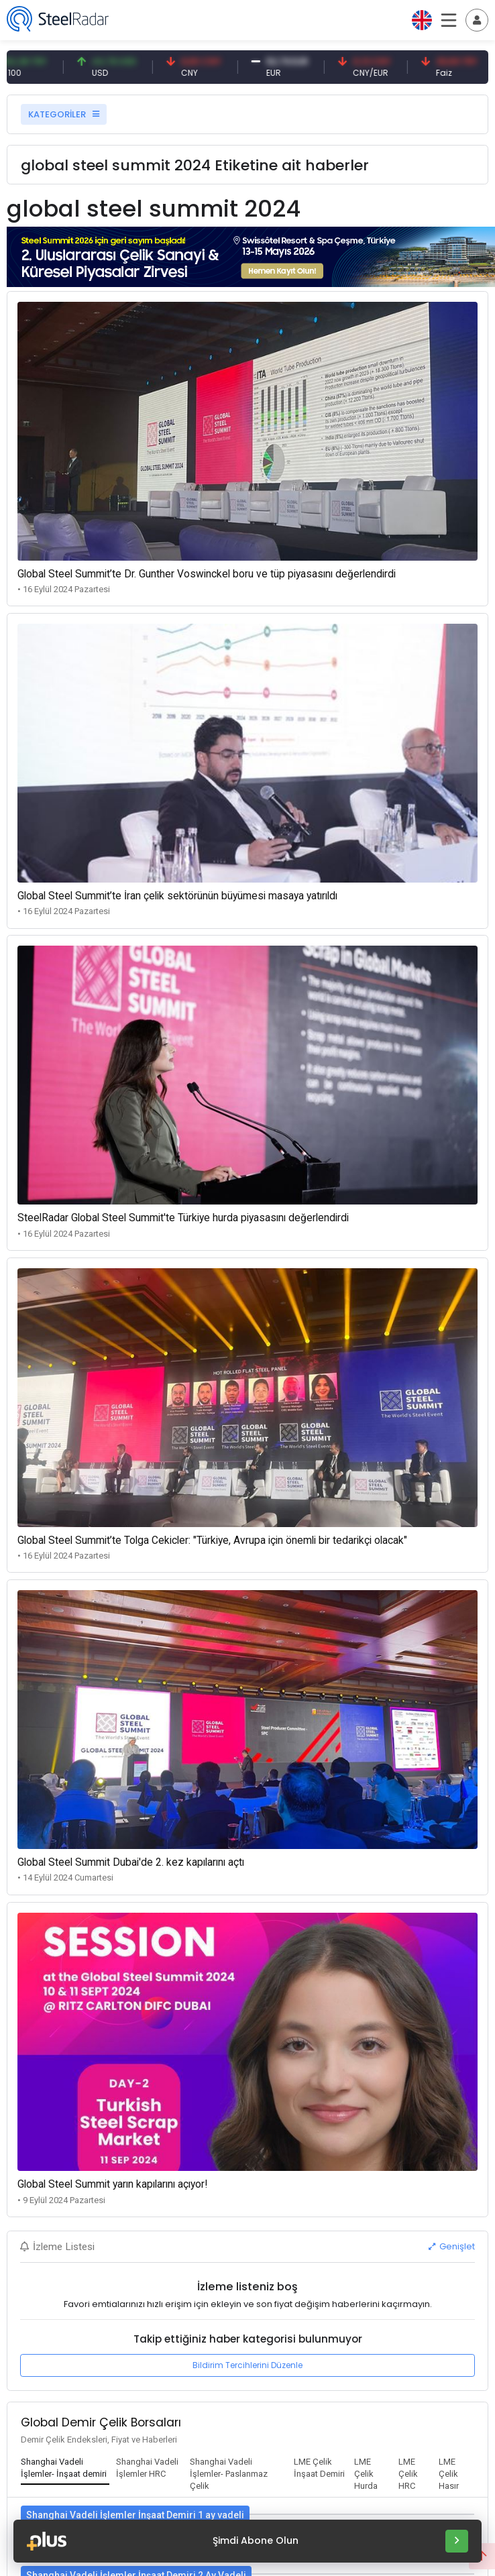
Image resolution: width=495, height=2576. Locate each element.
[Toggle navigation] (476, 20)
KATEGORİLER (63, 114)
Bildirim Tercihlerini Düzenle (247, 2365)
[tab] (65, 2469)
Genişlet (452, 2246)
